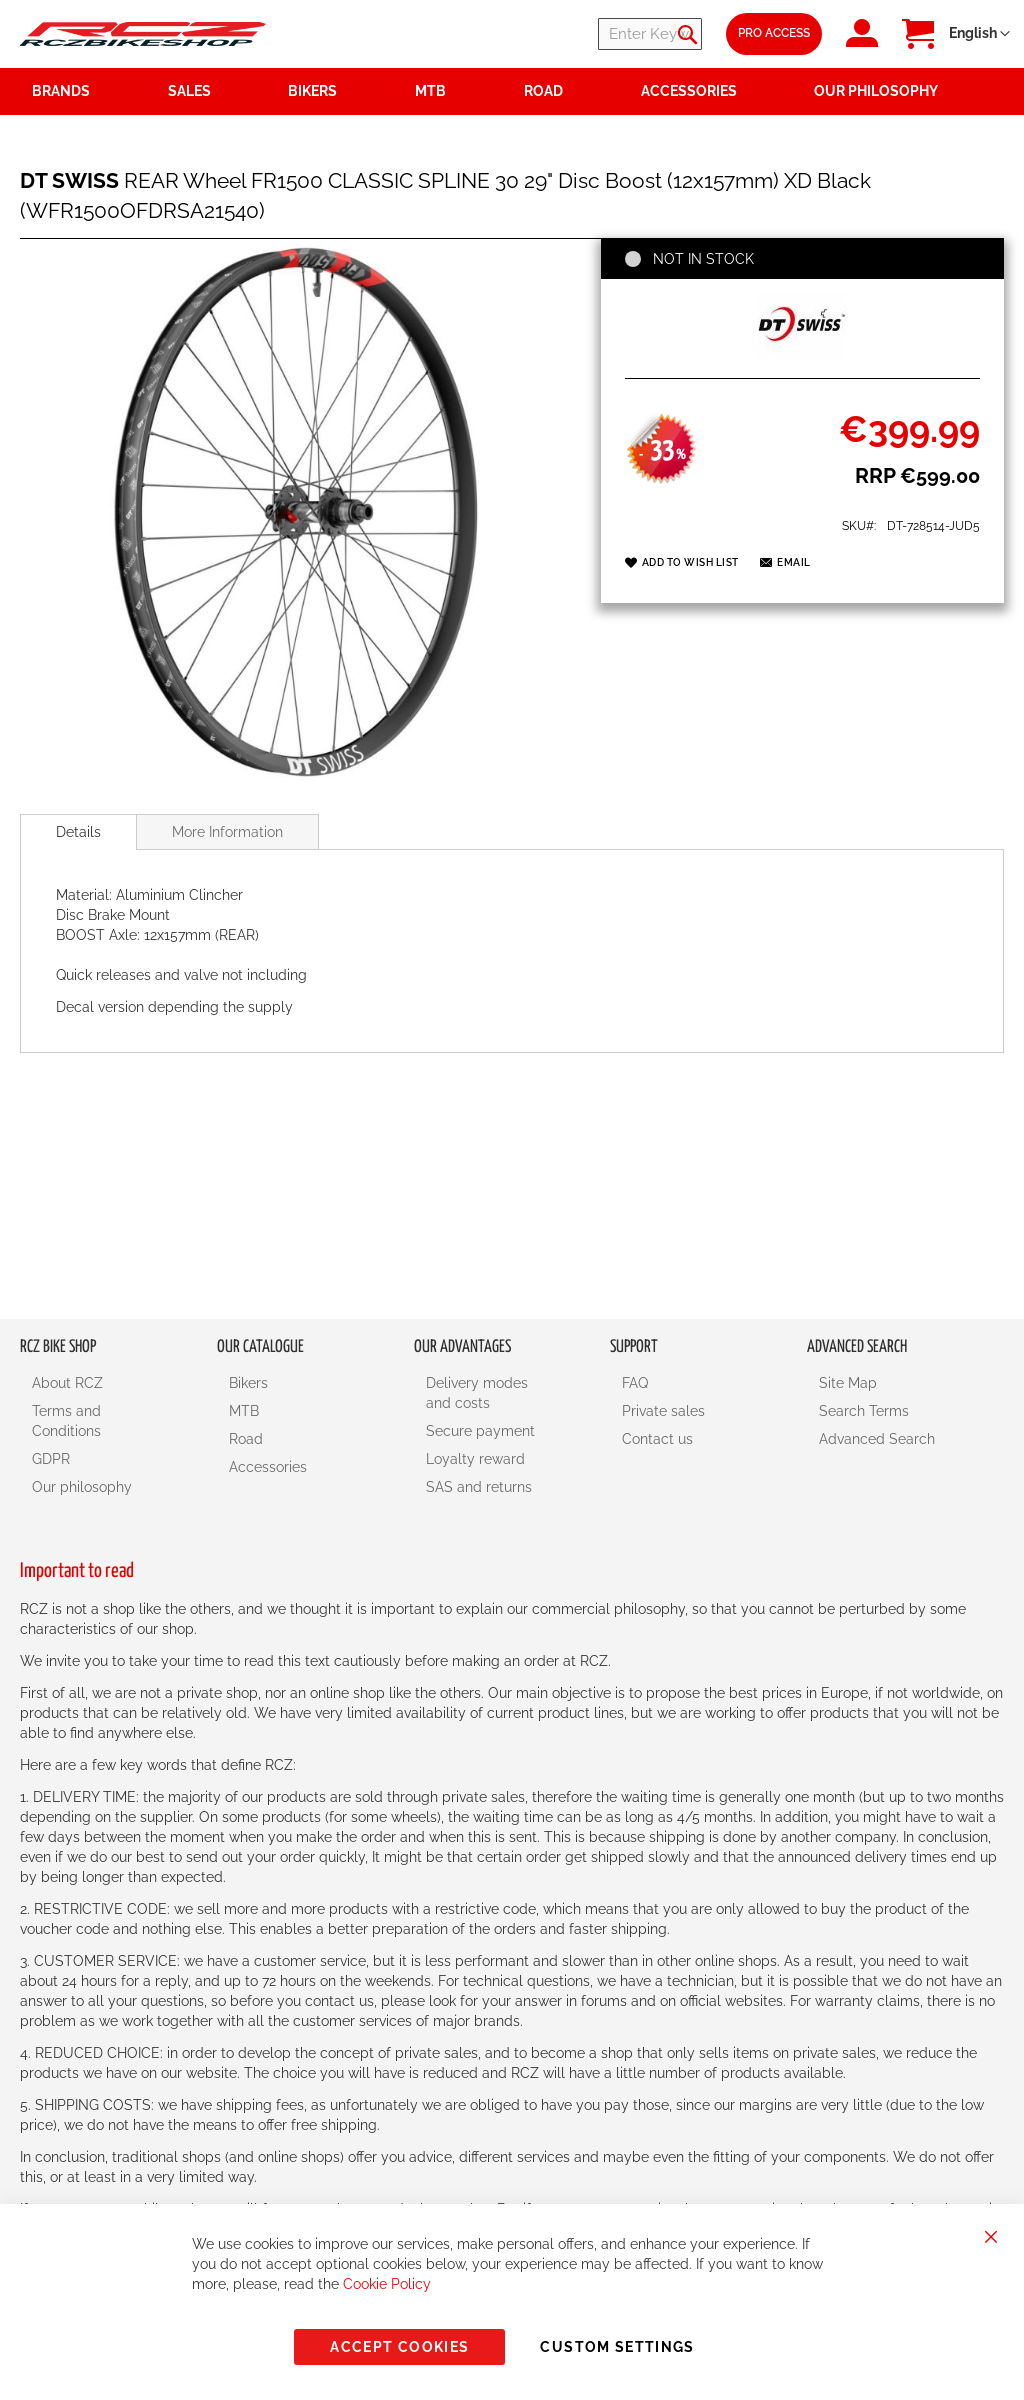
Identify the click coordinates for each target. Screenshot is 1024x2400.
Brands (61, 91)
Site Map (848, 1383)
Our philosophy (82, 1487)
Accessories (268, 1467)
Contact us (657, 1439)
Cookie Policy (387, 2284)
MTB (244, 1411)
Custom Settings (617, 2347)
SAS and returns (479, 1487)
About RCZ (67, 1383)
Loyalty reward (475, 1459)
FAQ (635, 1383)
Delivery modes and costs (477, 1393)
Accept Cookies (399, 2347)
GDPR (51, 1459)
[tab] (78, 832)
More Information (227, 832)
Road (246, 1439)
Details (78, 832)
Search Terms (864, 1411)
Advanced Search (877, 1439)
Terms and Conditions (66, 1421)
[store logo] (143, 34)
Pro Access (774, 33)
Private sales (663, 1411)
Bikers (248, 1383)
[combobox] (582, 34)
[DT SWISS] (802, 356)
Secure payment (480, 1431)
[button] (979, 34)
